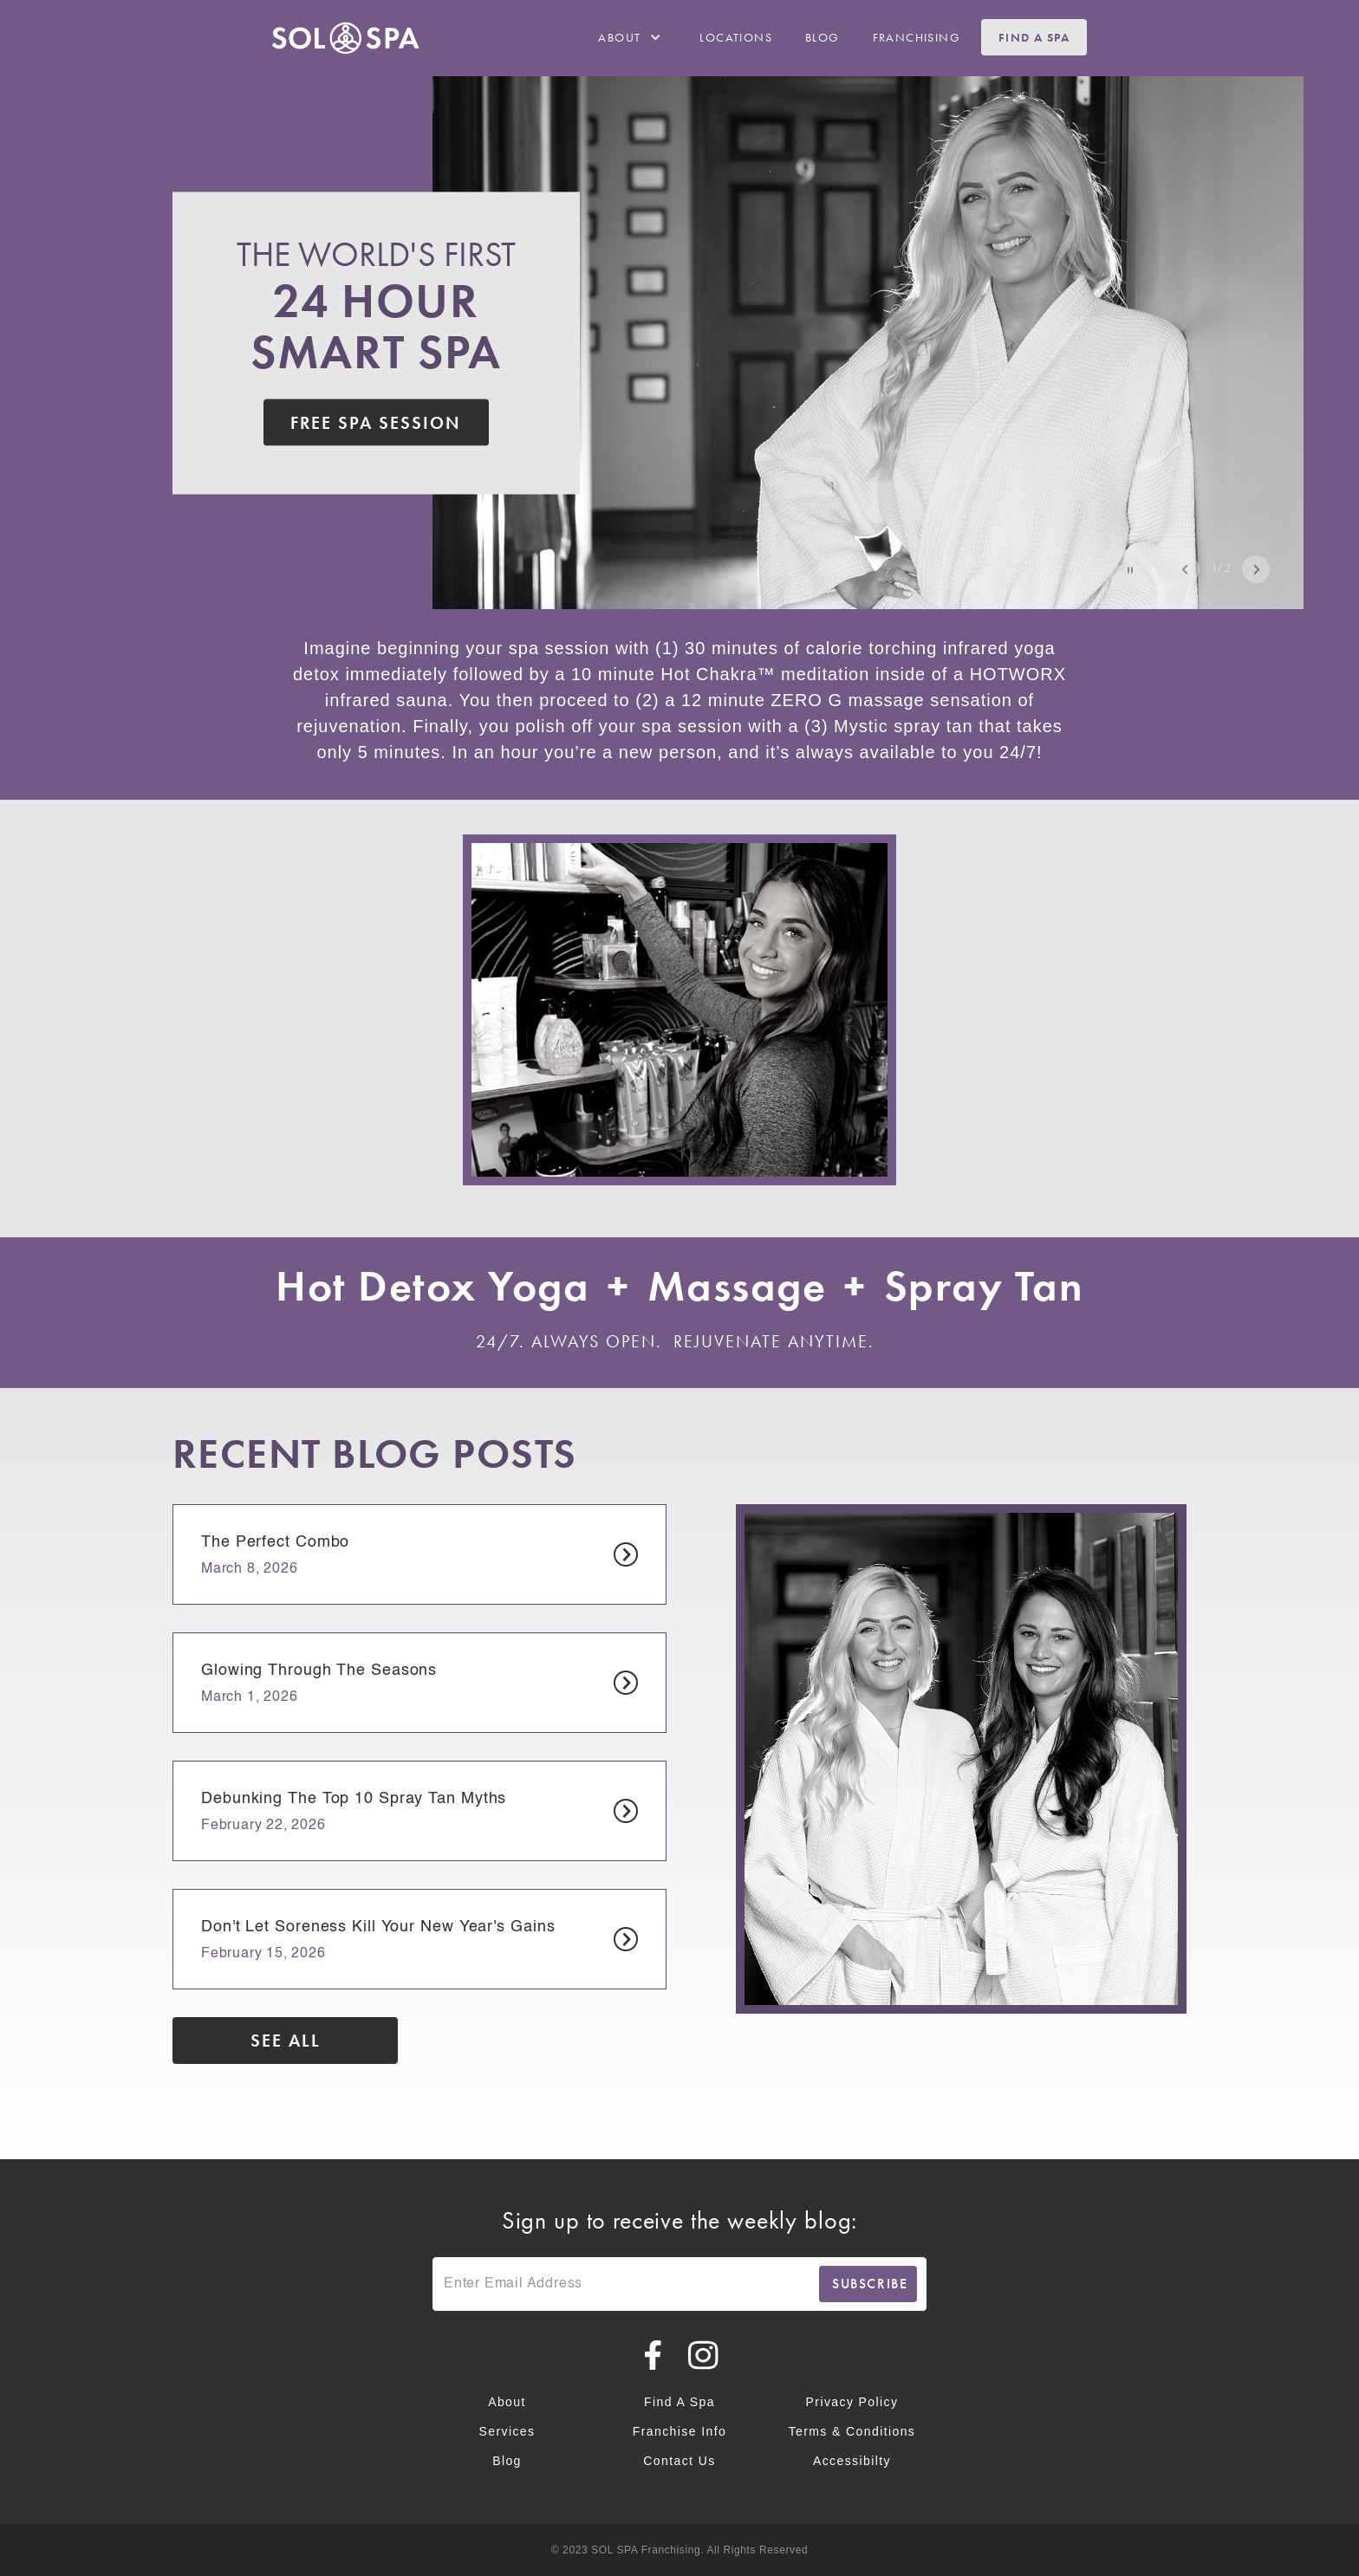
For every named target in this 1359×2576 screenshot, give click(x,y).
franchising (916, 37)
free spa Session (375, 422)
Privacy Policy (852, 2402)
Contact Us (679, 2461)
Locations (735, 37)
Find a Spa (1034, 37)
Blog (822, 37)
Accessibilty (852, 2461)
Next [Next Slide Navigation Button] (1256, 569)
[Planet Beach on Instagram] (704, 2355)
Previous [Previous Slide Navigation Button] (1186, 569)
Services (507, 2431)
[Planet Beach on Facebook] (654, 2355)
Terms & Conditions (852, 2431)
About (507, 2402)
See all (285, 2040)
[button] (632, 37)
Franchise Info (679, 2431)
